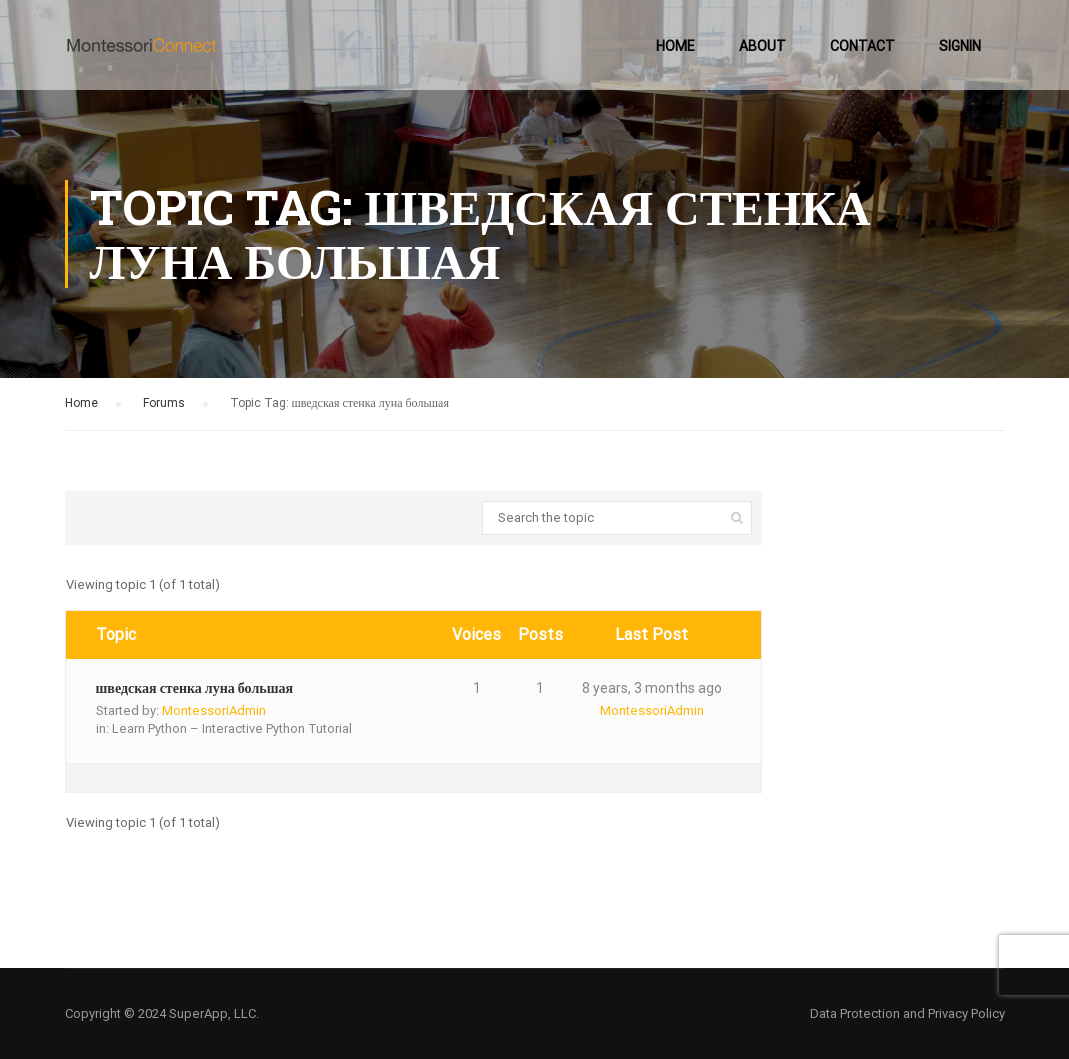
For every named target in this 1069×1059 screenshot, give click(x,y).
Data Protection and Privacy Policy (907, 1013)
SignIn (960, 46)
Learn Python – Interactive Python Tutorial (232, 728)
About (762, 46)
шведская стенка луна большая (195, 688)
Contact (862, 46)
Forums (164, 403)
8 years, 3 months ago (652, 688)
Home (675, 46)
